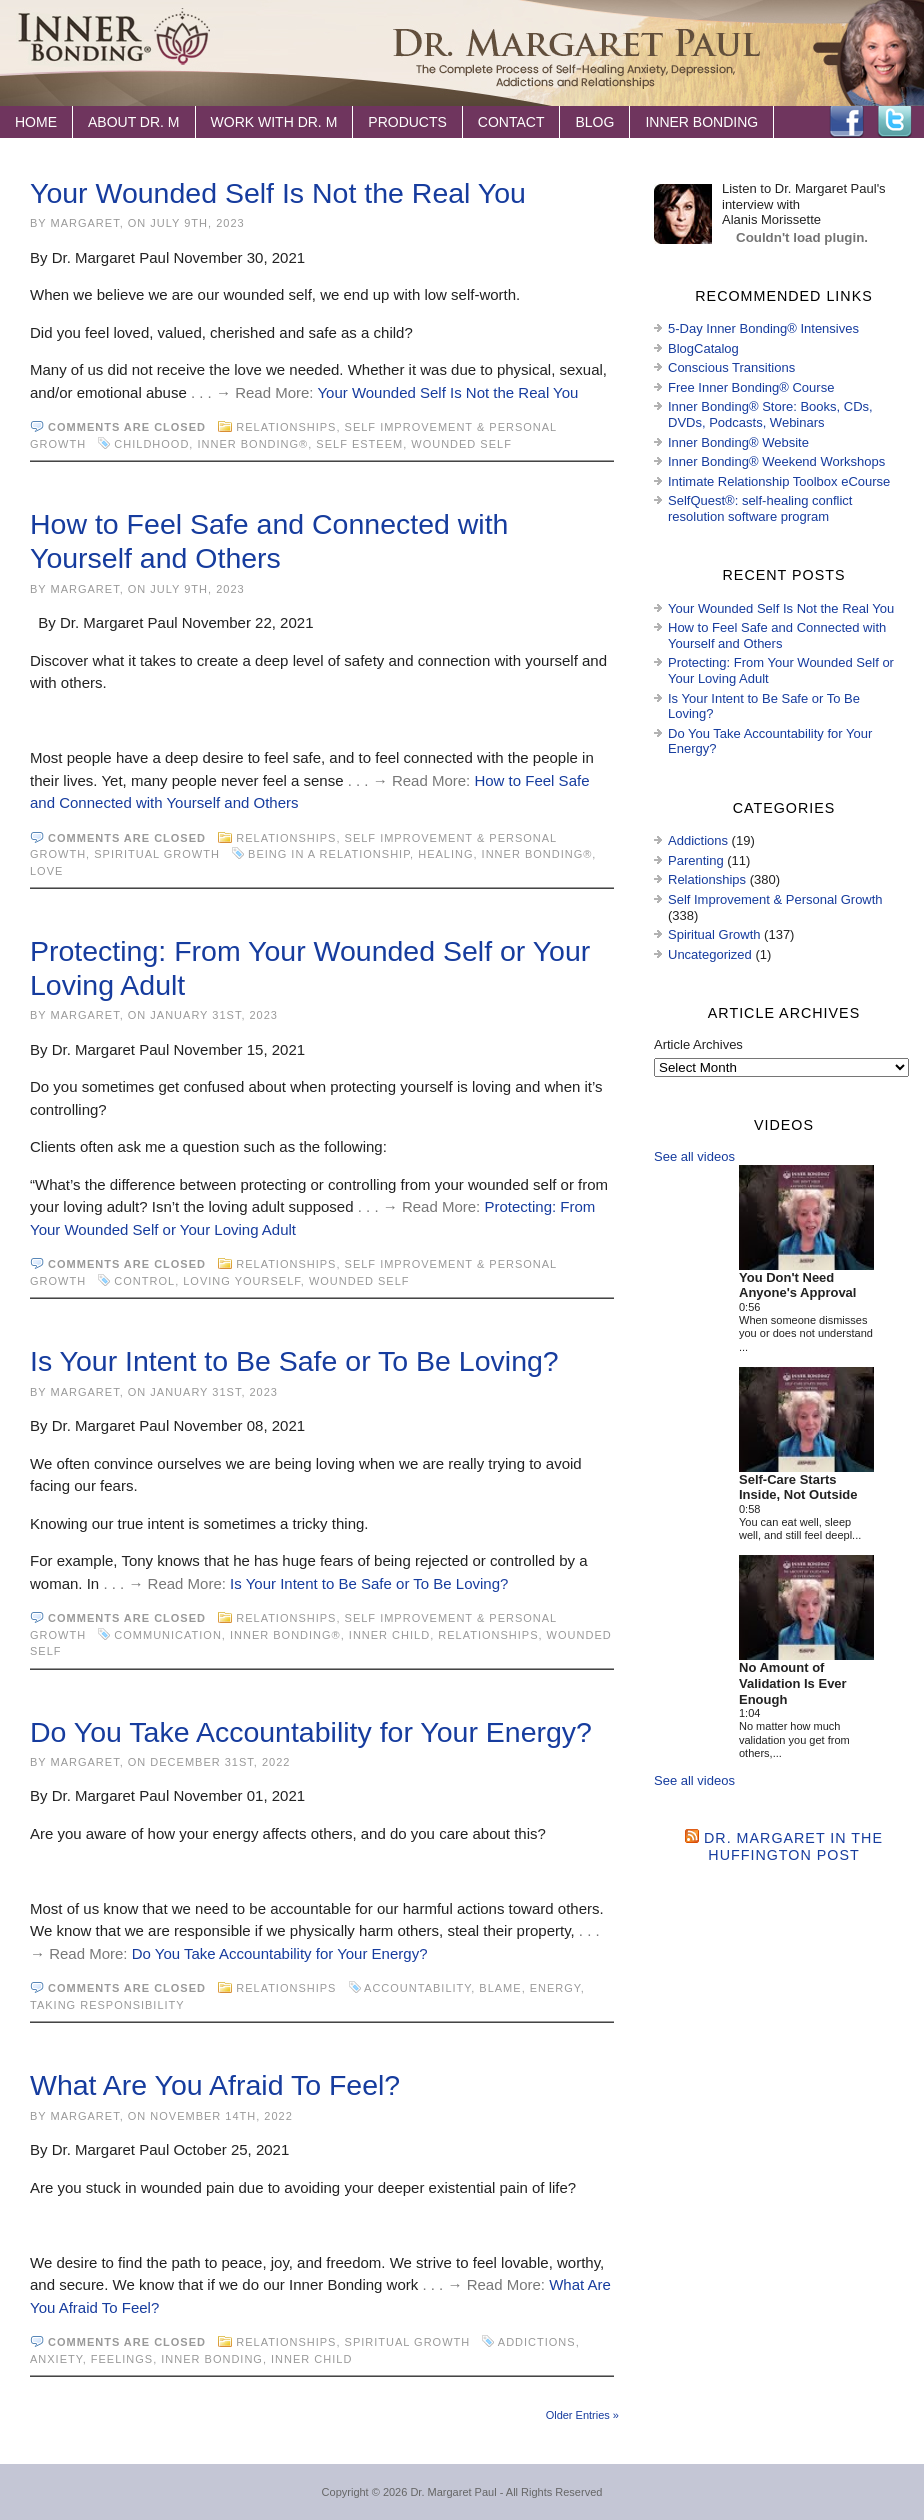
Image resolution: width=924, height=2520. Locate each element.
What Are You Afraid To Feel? (215, 2085)
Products (407, 122)
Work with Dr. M (274, 122)
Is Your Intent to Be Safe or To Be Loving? (294, 1361)
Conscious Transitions (731, 367)
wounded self (461, 444)
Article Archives (698, 1044)
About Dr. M (134, 122)
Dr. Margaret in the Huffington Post (793, 1846)
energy (555, 1988)
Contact (511, 122)
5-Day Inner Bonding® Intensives (763, 328)
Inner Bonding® (252, 444)
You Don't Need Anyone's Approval (797, 1285)
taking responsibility (107, 2005)
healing (445, 854)
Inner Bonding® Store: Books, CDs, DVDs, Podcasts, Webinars (770, 414)
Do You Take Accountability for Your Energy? (311, 1732)
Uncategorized (710, 954)
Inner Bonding (701, 122)
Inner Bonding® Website (738, 442)
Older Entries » (582, 2415)
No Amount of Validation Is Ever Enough (793, 1683)
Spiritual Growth (157, 854)
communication (168, 1635)
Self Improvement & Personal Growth (775, 899)
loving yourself (242, 1281)
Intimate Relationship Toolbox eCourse (779, 481)
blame (500, 1988)
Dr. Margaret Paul (453, 2492)
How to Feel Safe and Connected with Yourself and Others (777, 635)
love (46, 871)
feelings (122, 2359)
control (144, 1281)
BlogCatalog (703, 348)
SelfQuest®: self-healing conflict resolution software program (760, 508)
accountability (417, 1988)
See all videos (694, 1156)
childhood (151, 444)
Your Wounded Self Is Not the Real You (278, 193)
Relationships (286, 427)
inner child (389, 1635)
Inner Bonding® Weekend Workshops (776, 461)
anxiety (56, 2359)
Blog (594, 122)
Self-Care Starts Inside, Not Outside (798, 1487)
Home (36, 122)
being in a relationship (329, 854)
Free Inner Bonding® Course (751, 387)
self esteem (359, 444)
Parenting (696, 860)
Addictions (537, 2342)
